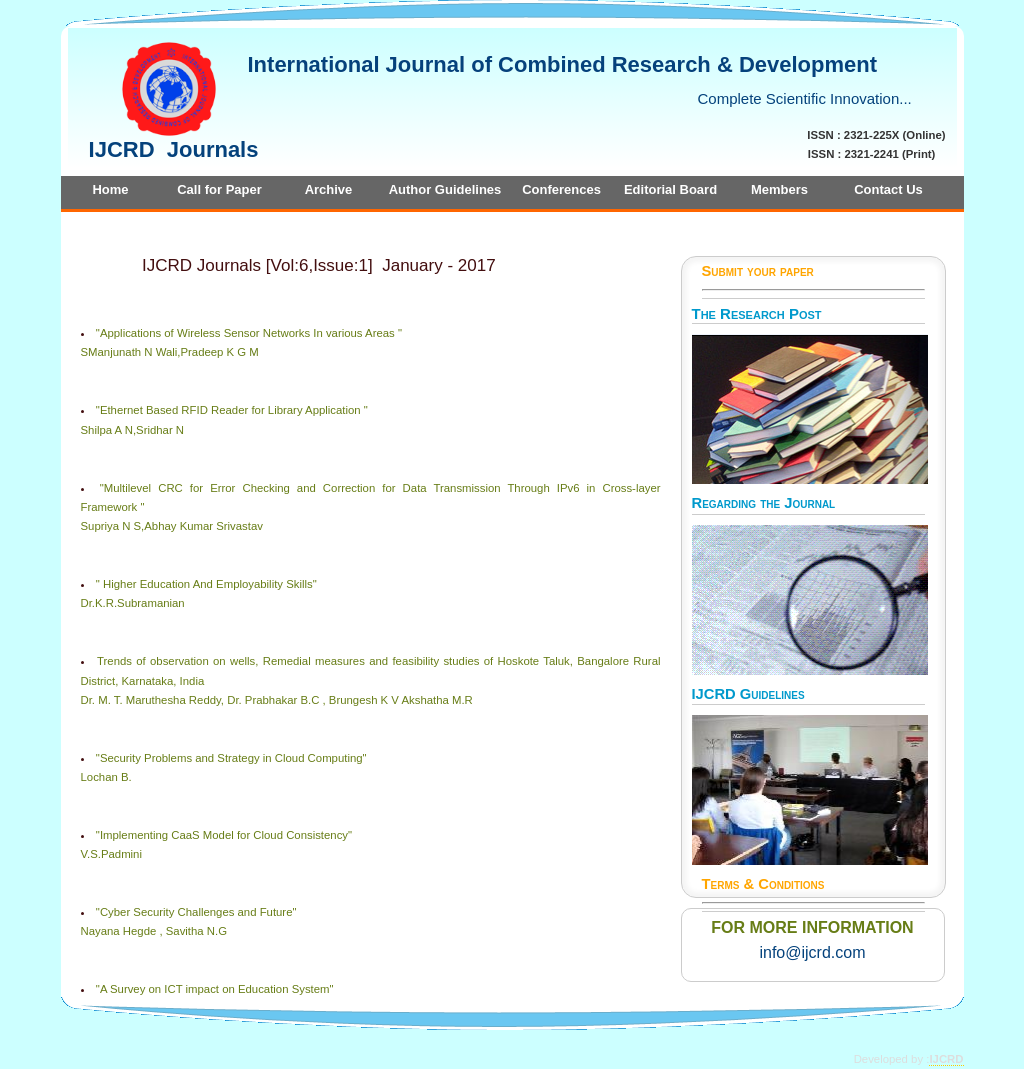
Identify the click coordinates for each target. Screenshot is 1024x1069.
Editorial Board (670, 189)
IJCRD (946, 1059)
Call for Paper (219, 189)
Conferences (561, 189)
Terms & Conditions (763, 884)
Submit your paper (758, 271)
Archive (329, 189)
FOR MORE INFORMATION (812, 927)
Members (779, 189)
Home (110, 189)
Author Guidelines (445, 189)
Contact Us (888, 189)
